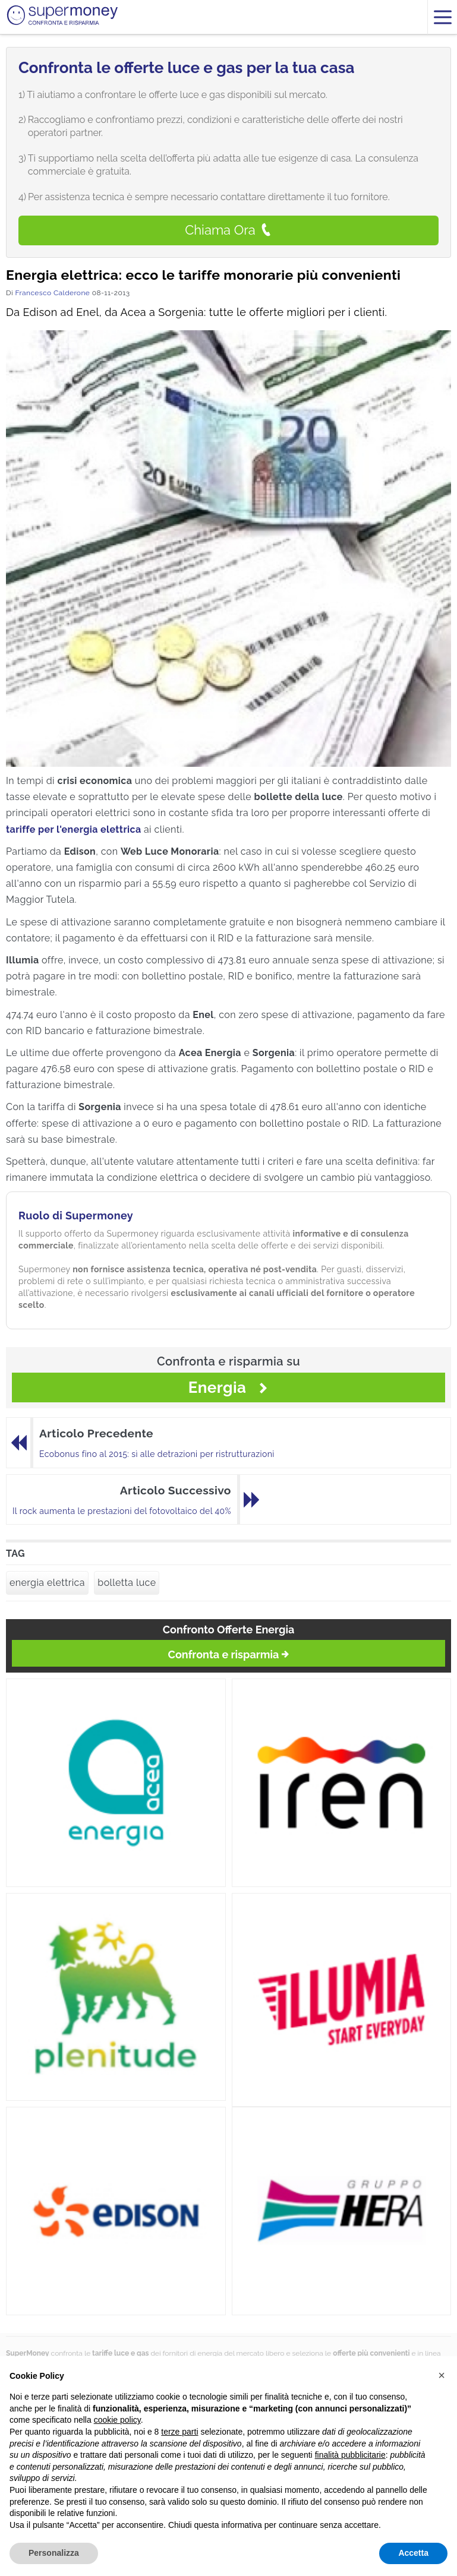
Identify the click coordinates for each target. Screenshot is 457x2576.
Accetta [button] (413, 2553)
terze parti (179, 2431)
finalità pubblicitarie (350, 2455)
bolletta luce (126, 1582)
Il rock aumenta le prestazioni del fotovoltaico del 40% (121, 1511)
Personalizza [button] (54, 2553)
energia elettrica (47, 1582)
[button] (441, 2375)
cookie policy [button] (117, 2420)
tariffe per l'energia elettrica (73, 829)
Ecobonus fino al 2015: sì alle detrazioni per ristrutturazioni (157, 1454)
